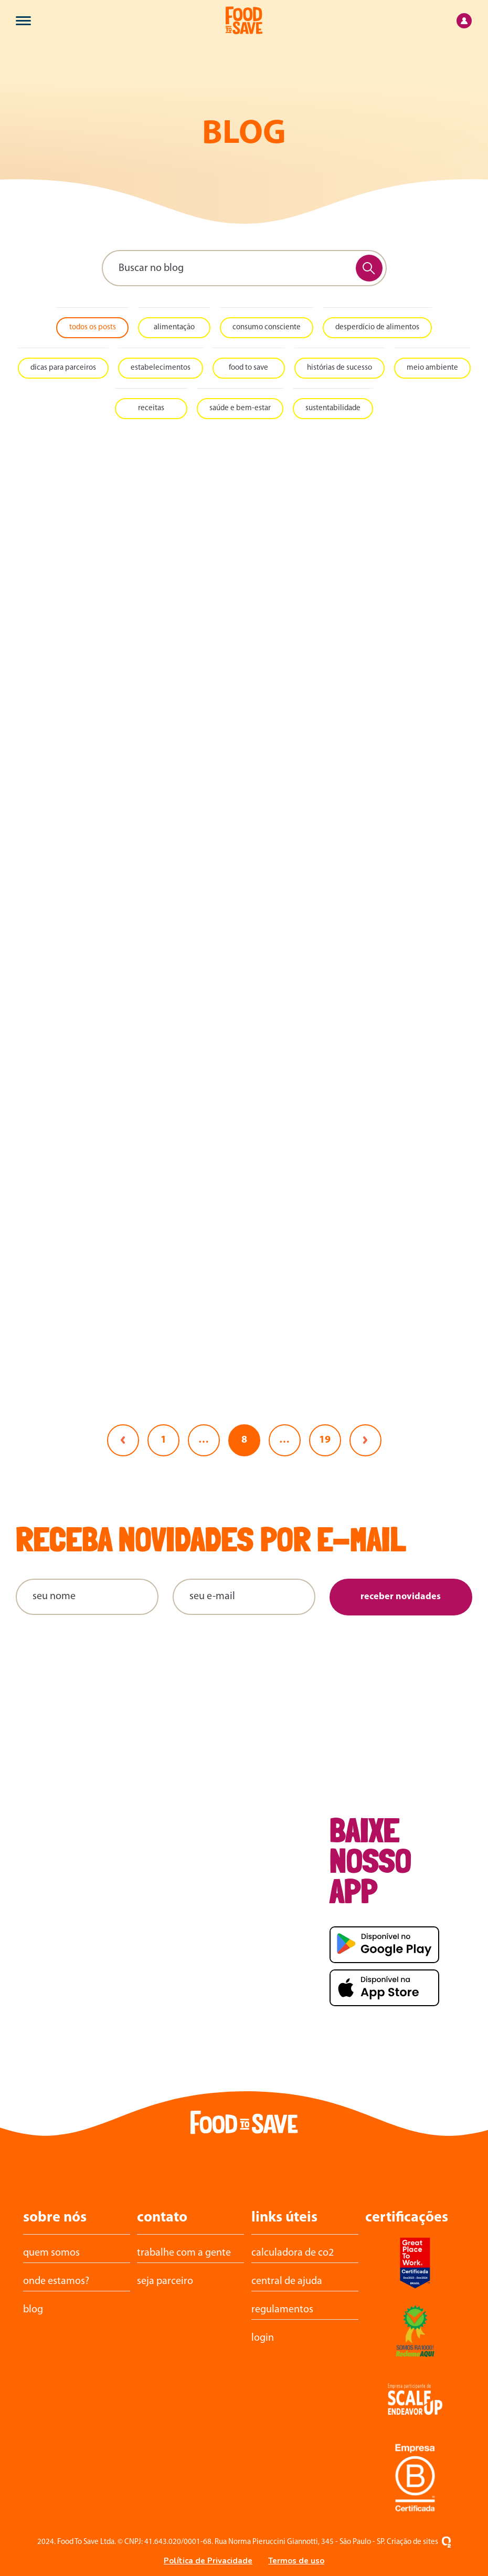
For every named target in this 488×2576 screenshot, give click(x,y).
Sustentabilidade (332, 408)
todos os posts (92, 327)
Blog (33, 2309)
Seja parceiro (165, 2281)
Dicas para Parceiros (63, 368)
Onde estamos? (56, 2281)
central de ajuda (286, 2281)
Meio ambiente (432, 368)
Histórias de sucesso (339, 368)
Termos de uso (296, 2561)
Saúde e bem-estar (240, 408)
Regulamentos (282, 2309)
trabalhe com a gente (184, 2253)
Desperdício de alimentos (377, 327)
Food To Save (248, 368)
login (262, 2338)
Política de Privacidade (208, 2561)
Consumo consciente (266, 327)
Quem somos (51, 2253)
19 (325, 1440)
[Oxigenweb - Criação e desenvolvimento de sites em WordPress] (446, 2542)
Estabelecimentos (160, 368)
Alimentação (174, 327)
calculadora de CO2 (292, 2253)
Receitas (151, 408)
